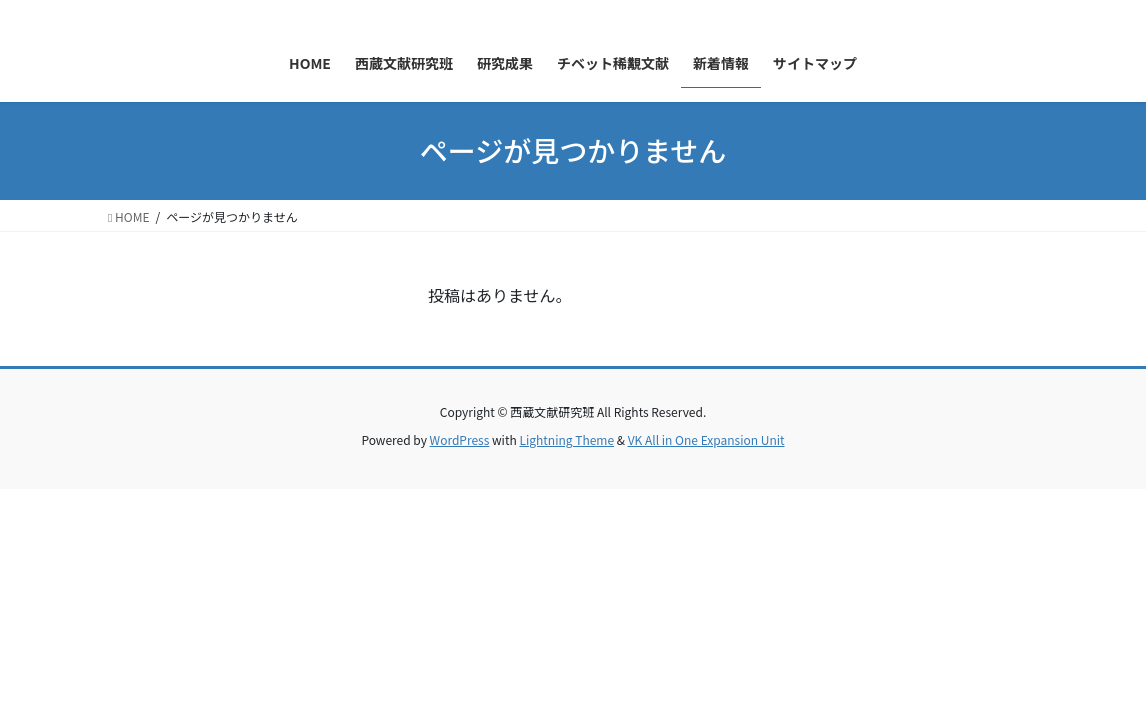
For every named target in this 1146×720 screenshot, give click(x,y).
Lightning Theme (566, 439)
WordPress (460, 439)
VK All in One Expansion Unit (706, 439)
